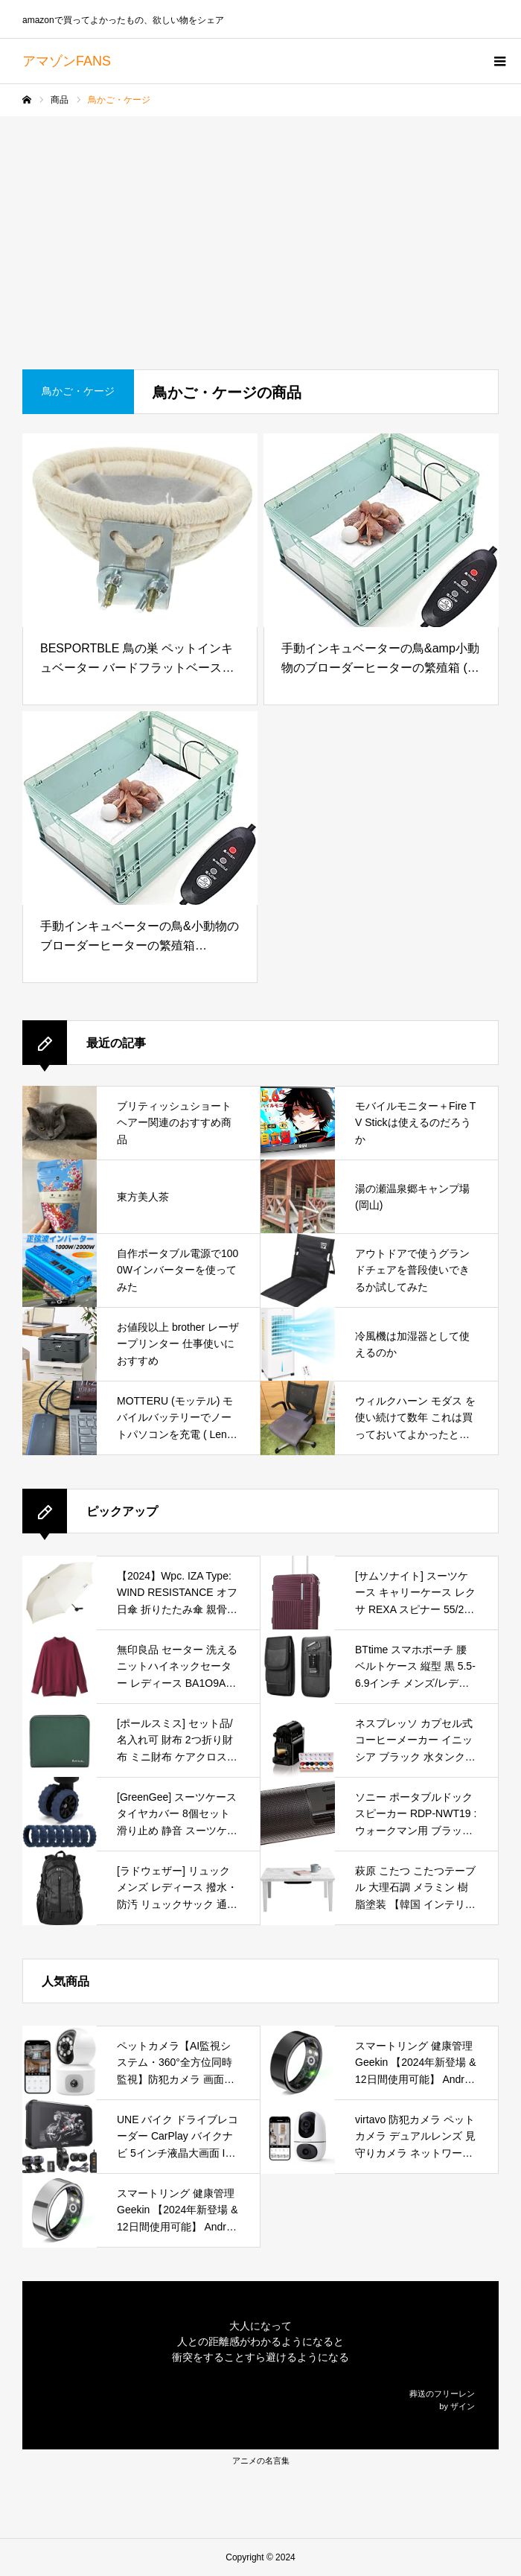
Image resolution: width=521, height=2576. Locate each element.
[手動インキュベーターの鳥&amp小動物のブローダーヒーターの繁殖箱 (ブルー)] (381, 530)
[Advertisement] (260, 228)
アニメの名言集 (261, 2460)
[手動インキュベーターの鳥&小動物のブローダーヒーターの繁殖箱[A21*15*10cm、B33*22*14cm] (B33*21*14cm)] (140, 808)
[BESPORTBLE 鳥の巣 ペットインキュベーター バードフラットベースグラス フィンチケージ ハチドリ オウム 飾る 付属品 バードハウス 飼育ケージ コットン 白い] (140, 530)
